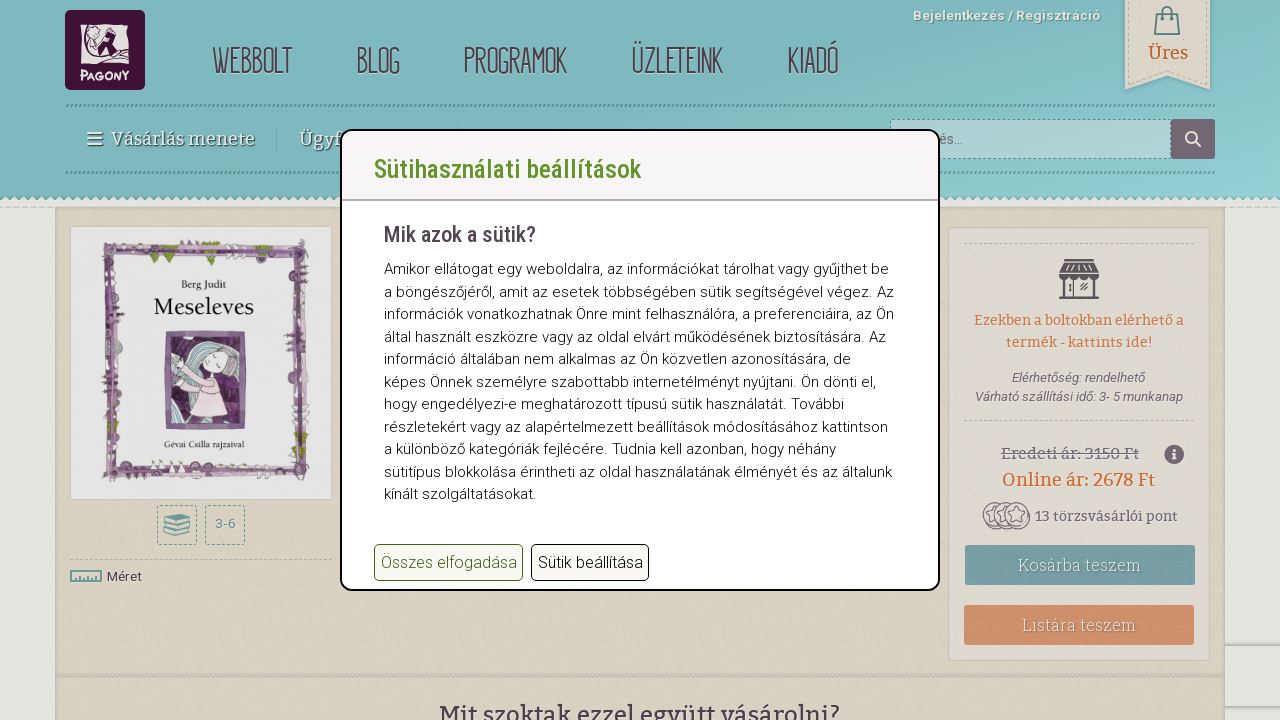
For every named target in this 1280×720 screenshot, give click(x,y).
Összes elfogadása (449, 582)
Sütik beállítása (590, 582)
